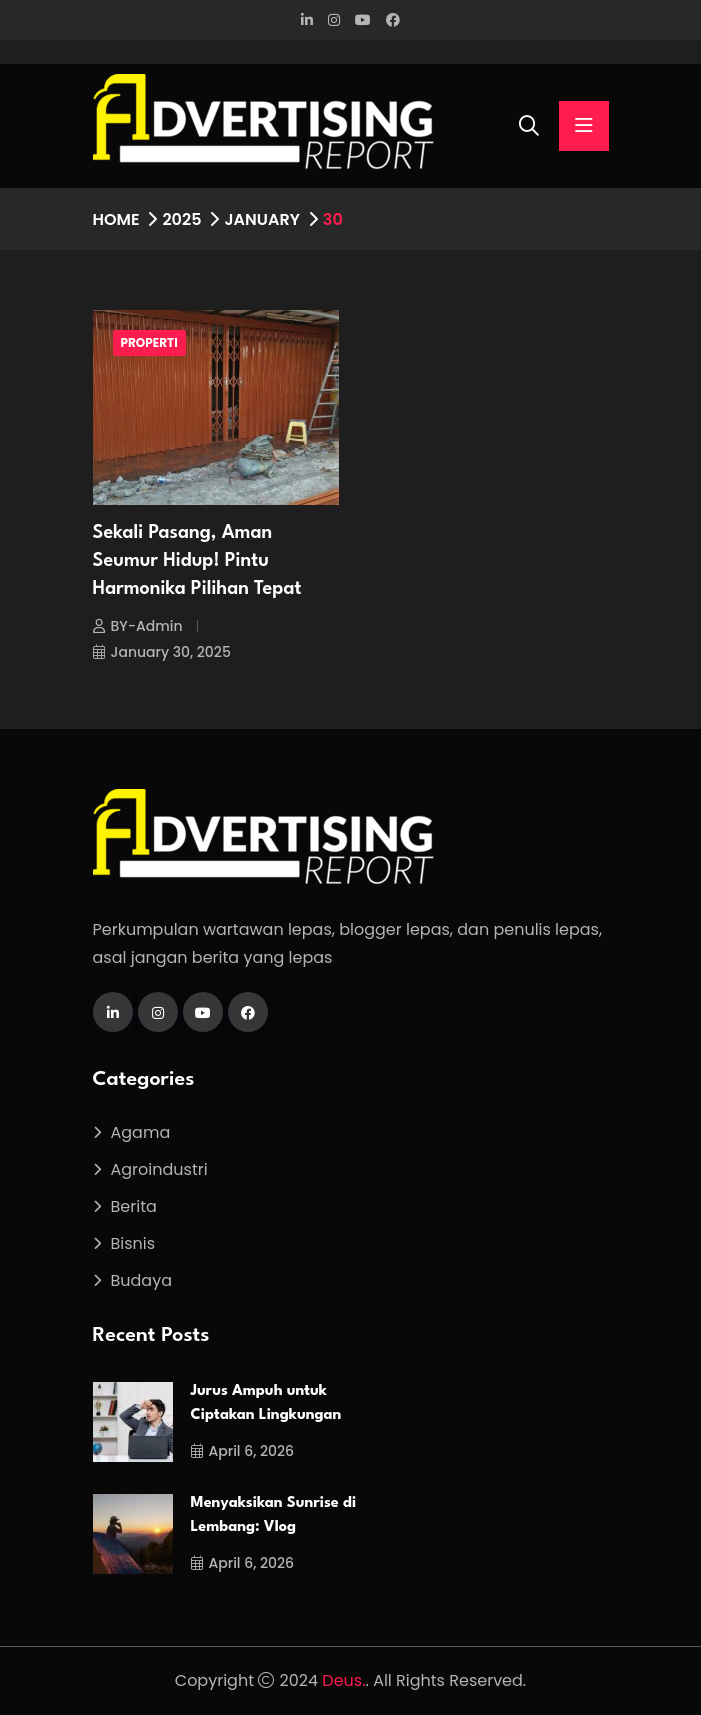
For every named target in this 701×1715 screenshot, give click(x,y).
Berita (134, 1206)
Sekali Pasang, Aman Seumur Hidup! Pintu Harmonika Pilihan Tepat (197, 561)
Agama (141, 1132)
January (261, 219)
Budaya (142, 1280)
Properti (149, 342)
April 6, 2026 (243, 1451)
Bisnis (133, 1243)
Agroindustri (159, 1169)
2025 (181, 219)
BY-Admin (138, 626)
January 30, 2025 (162, 652)
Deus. (343, 1680)
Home (116, 219)
